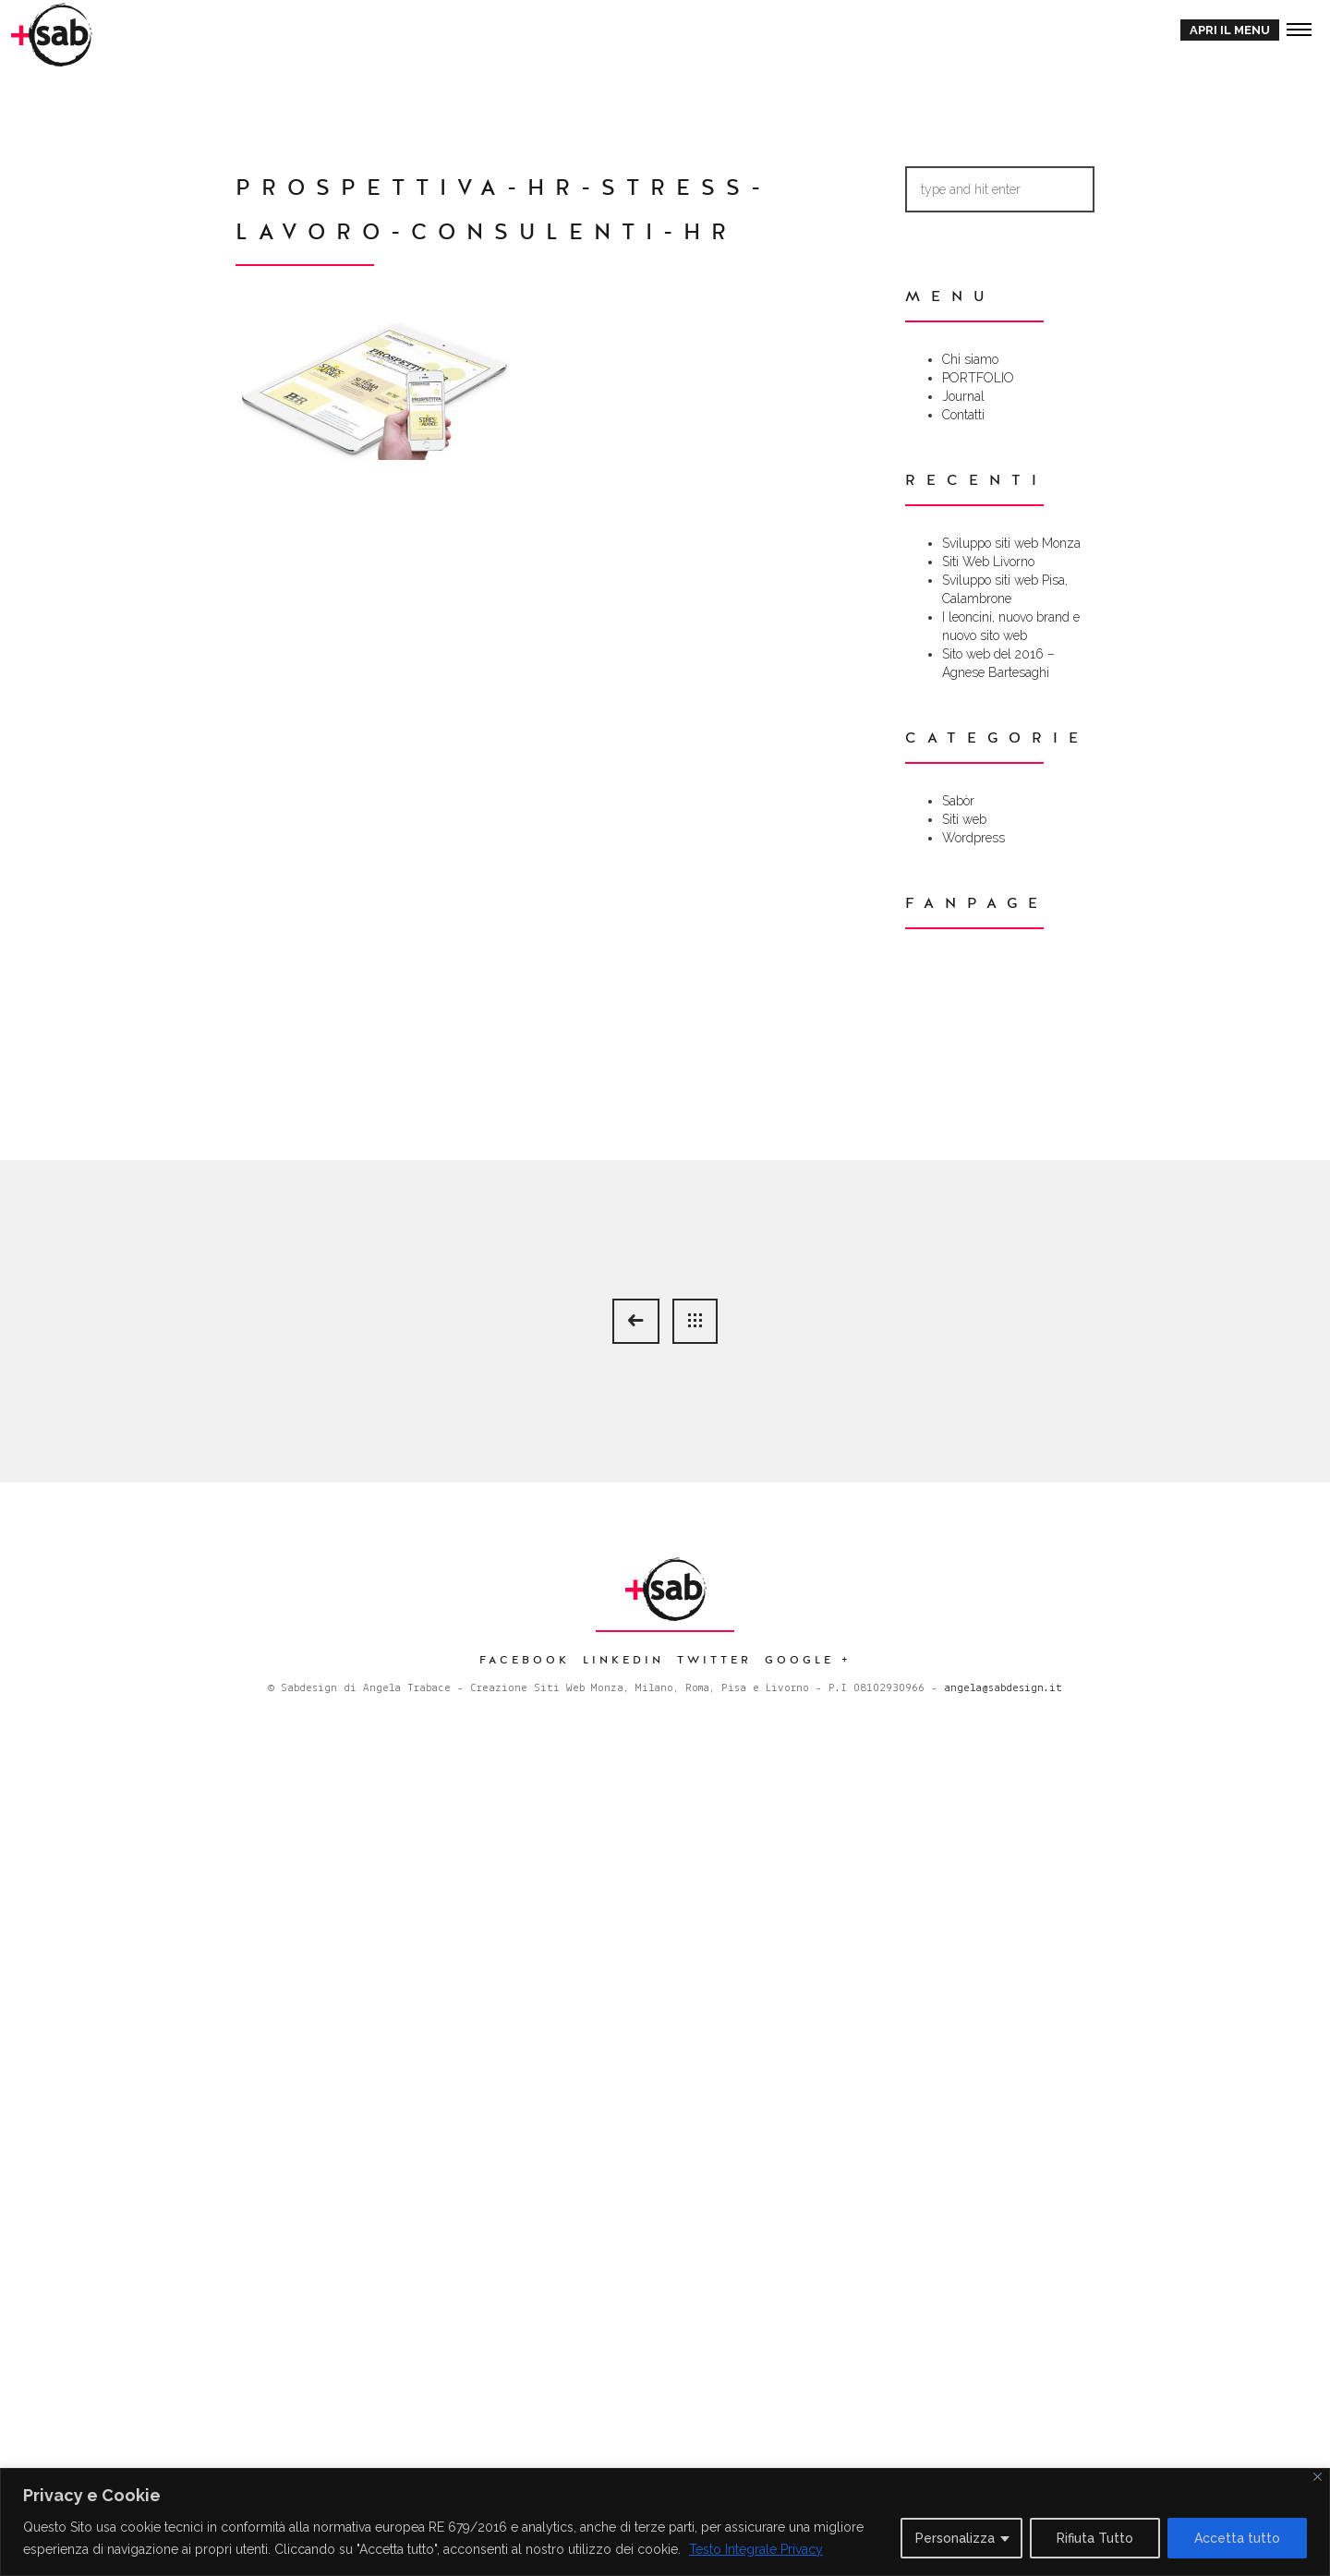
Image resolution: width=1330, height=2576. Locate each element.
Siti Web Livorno (988, 561)
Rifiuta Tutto (1095, 2538)
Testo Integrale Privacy (756, 2549)
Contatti (963, 414)
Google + (808, 1659)
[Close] (1317, 2477)
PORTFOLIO (978, 377)
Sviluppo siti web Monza (1011, 543)
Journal (963, 396)
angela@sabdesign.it (1003, 1688)
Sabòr (958, 800)
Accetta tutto (1237, 2538)
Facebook (524, 1659)
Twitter (714, 1659)
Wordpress (973, 837)
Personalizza (955, 2538)
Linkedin (623, 1659)
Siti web (964, 819)
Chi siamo (970, 359)
